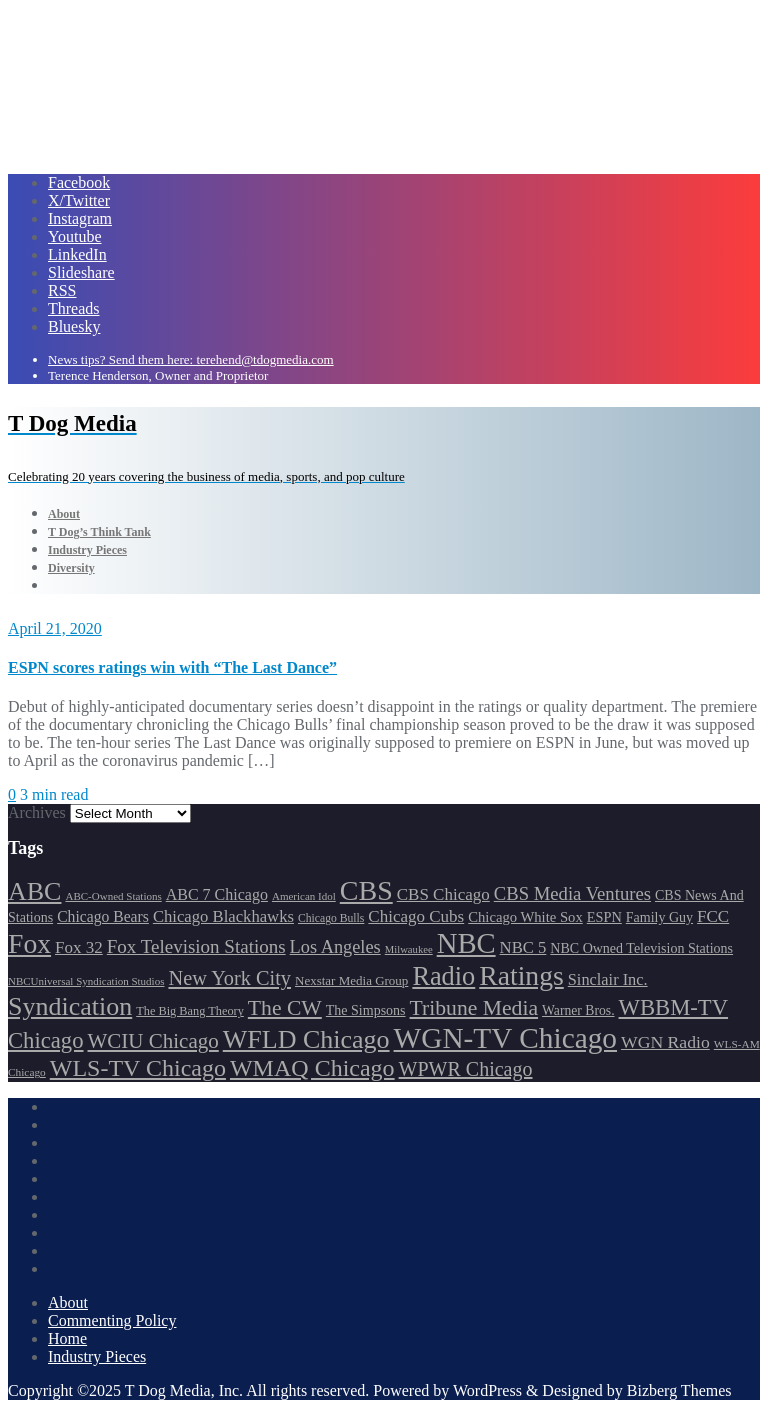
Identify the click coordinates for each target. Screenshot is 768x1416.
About (68, 1302)
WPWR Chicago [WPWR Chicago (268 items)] (466, 1069)
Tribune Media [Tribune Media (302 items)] (474, 1008)
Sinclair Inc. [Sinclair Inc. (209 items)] (608, 979)
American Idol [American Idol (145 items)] (304, 896)
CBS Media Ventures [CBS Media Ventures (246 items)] (572, 893)
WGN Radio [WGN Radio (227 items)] (665, 1042)
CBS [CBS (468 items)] (366, 890)
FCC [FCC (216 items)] (713, 916)
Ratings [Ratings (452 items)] (521, 975)
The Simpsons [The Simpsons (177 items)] (366, 1010)
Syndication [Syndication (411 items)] (70, 1006)
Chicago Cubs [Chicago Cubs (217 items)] (416, 916)
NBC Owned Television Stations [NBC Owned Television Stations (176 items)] (641, 948)
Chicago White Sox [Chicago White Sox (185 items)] (525, 917)
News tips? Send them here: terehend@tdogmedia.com (191, 359)
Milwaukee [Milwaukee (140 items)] (409, 949)
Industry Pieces (97, 1356)
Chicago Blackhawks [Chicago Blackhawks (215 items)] (223, 916)
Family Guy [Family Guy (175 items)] (659, 917)
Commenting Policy (112, 1320)
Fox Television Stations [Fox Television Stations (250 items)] (196, 946)
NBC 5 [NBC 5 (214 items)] (523, 947)
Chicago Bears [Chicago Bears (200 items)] (103, 916)
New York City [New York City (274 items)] (229, 978)
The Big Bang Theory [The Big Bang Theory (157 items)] (190, 1011)
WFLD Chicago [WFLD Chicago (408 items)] (306, 1039)
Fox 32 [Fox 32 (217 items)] (79, 947)
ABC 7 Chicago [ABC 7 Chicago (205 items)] (217, 894)
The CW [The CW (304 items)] (285, 1008)
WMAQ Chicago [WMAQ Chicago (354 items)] (312, 1068)
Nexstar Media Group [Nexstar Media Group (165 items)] (351, 980)
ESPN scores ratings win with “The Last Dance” (172, 667)
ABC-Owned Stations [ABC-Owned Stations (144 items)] (113, 896)
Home (67, 1338)
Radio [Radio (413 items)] (443, 976)
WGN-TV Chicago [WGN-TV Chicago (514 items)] (505, 1038)
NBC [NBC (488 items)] (466, 943)
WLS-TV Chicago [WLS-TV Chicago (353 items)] (138, 1068)
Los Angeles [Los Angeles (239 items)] (335, 947)
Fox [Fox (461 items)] (29, 943)
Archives (37, 812)
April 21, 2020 (55, 628)
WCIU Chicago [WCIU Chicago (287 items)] (153, 1041)
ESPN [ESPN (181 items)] (604, 917)
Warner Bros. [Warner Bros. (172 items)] (578, 1010)
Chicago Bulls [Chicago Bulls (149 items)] (331, 918)
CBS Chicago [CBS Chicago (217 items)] (443, 894)
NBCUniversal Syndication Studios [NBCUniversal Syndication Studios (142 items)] (86, 981)
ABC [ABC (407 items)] (34, 891)
